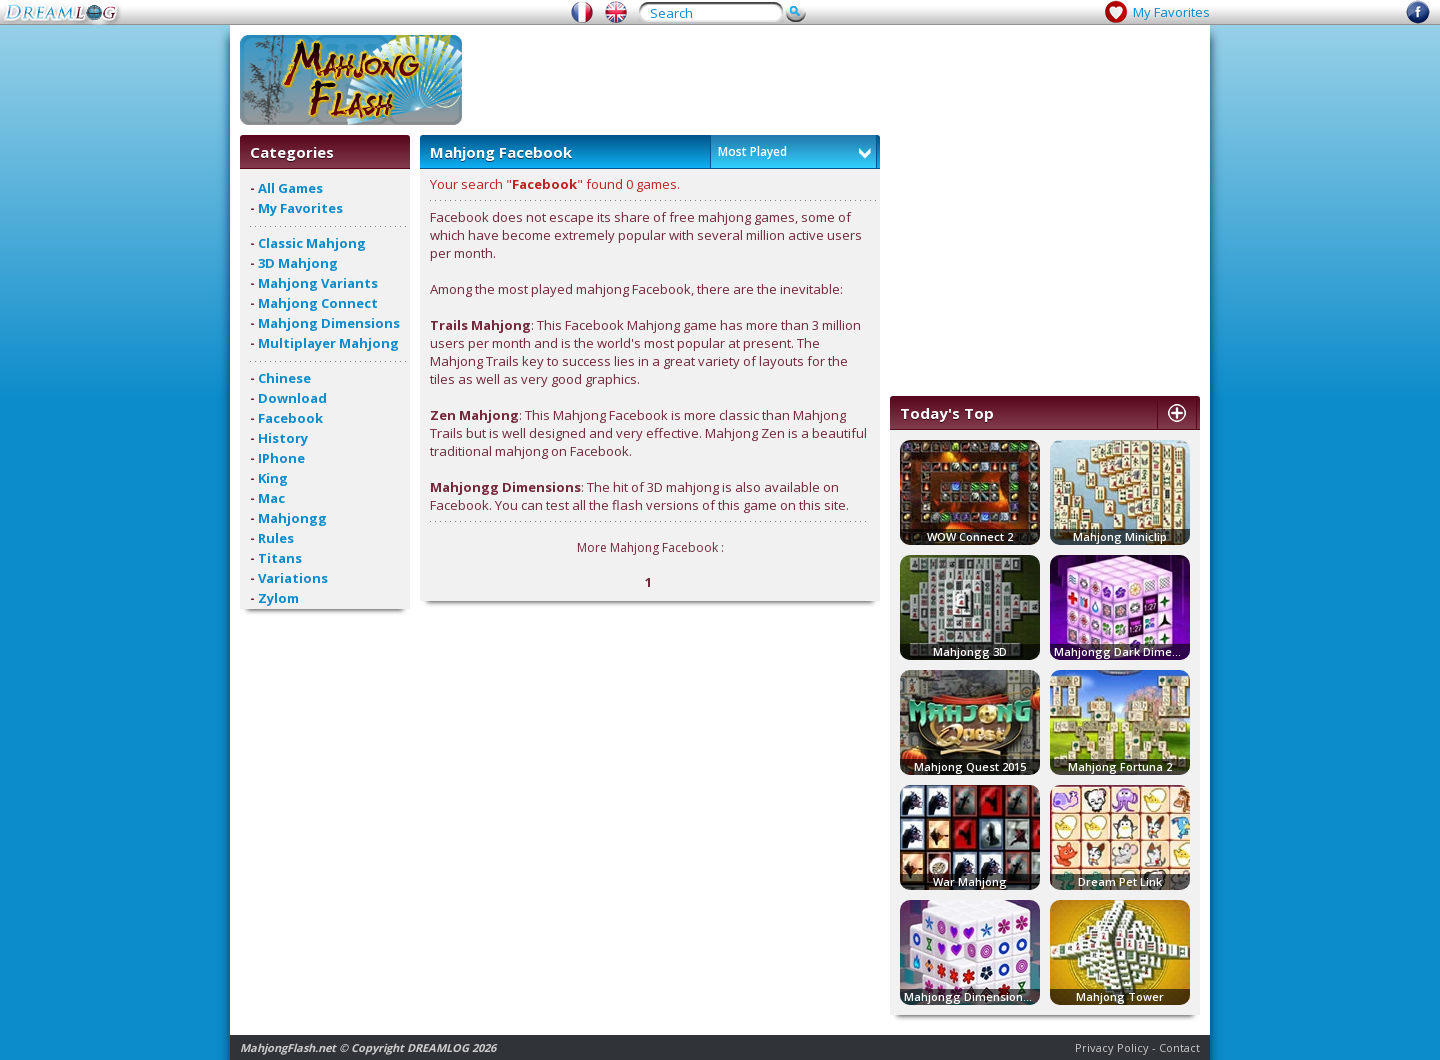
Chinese (284, 378)
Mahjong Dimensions (329, 323)
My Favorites (1171, 12)
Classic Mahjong (312, 243)
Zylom (278, 598)
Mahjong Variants (318, 283)
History (283, 438)
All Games (290, 188)
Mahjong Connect (318, 303)
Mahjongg (292, 518)
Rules (276, 538)
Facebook (290, 418)
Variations (293, 578)
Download (292, 398)
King (273, 478)
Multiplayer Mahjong (328, 343)
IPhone (281, 458)
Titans (280, 558)
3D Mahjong (298, 263)
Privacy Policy (1112, 1047)
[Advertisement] (836, 80)
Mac (271, 498)
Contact (1179, 1047)
